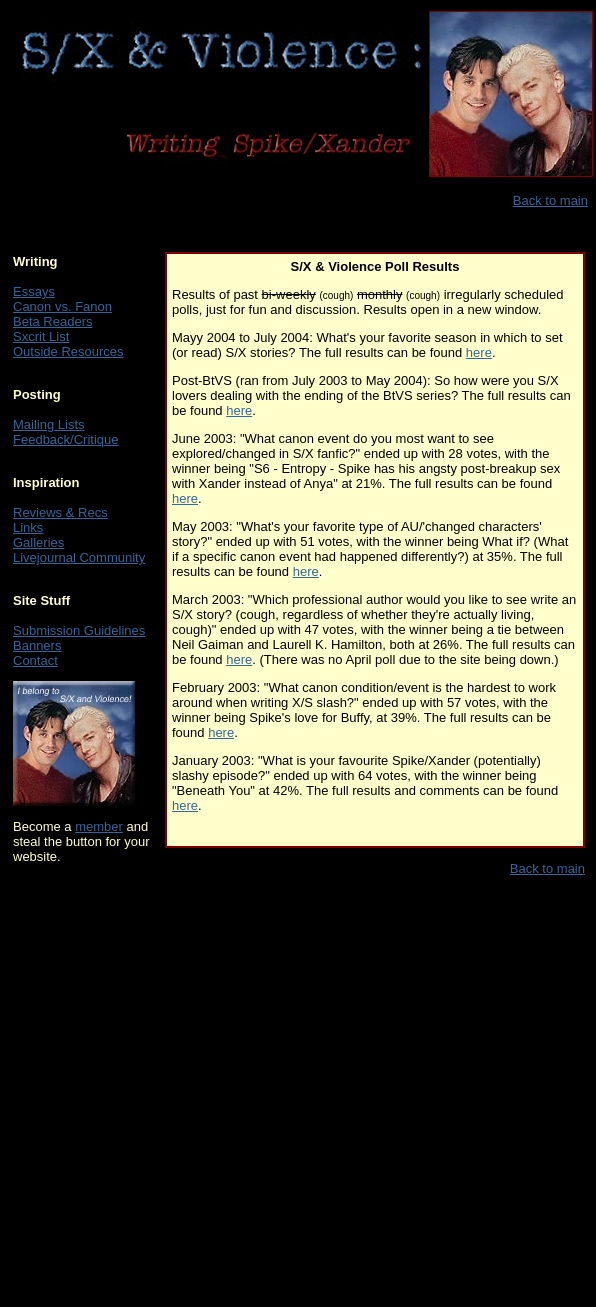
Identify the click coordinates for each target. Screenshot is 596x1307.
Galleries (38, 542)
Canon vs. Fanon (62, 306)
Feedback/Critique (66, 439)
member (99, 826)
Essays (34, 291)
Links (28, 527)
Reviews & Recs (60, 512)
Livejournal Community (79, 557)
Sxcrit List (41, 336)
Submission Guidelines (79, 630)
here (479, 352)
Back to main (550, 200)
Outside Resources (68, 351)
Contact (35, 660)
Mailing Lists (49, 424)
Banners (37, 645)
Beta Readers (53, 321)
